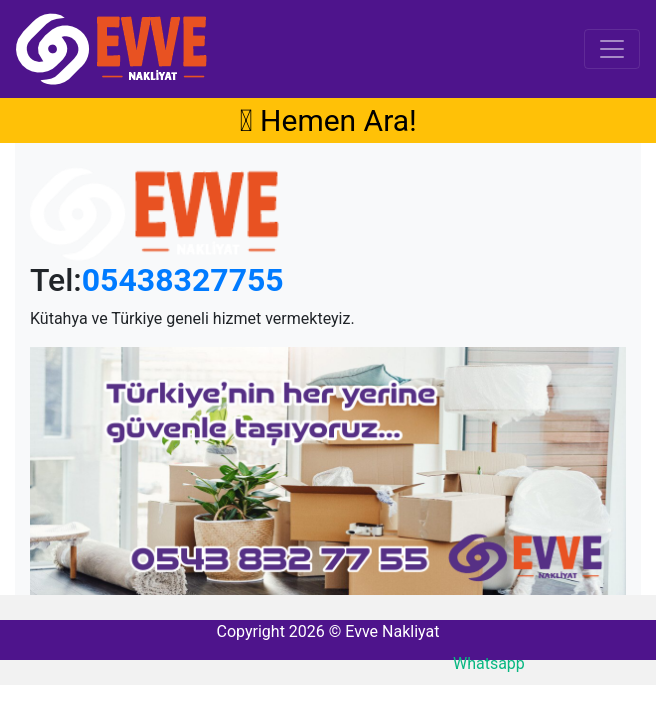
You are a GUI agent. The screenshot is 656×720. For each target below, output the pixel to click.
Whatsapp (489, 663)
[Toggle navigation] (612, 49)
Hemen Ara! (328, 120)
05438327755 (183, 280)
